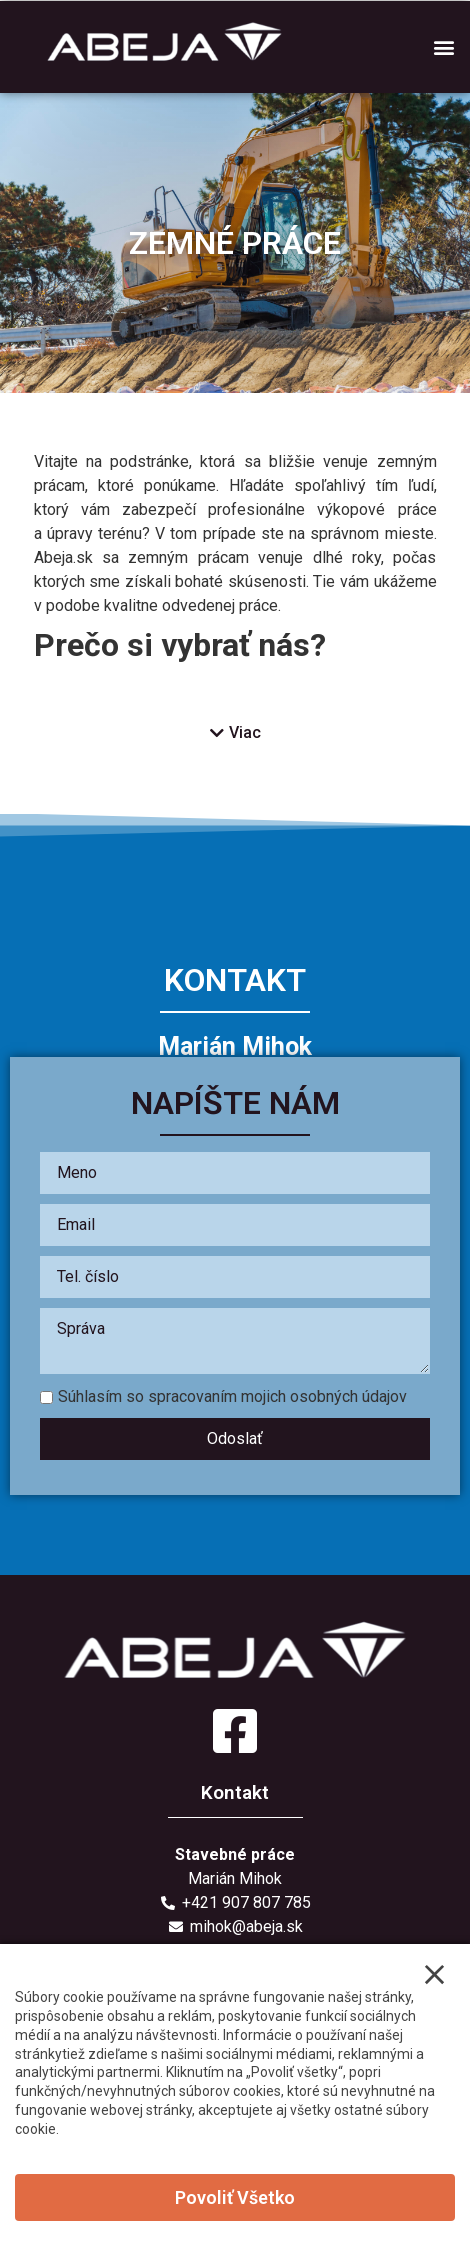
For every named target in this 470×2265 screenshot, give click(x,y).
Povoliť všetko (235, 2197)
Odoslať (235, 1438)
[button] (443, 46)
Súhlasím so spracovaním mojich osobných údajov (223, 1397)
